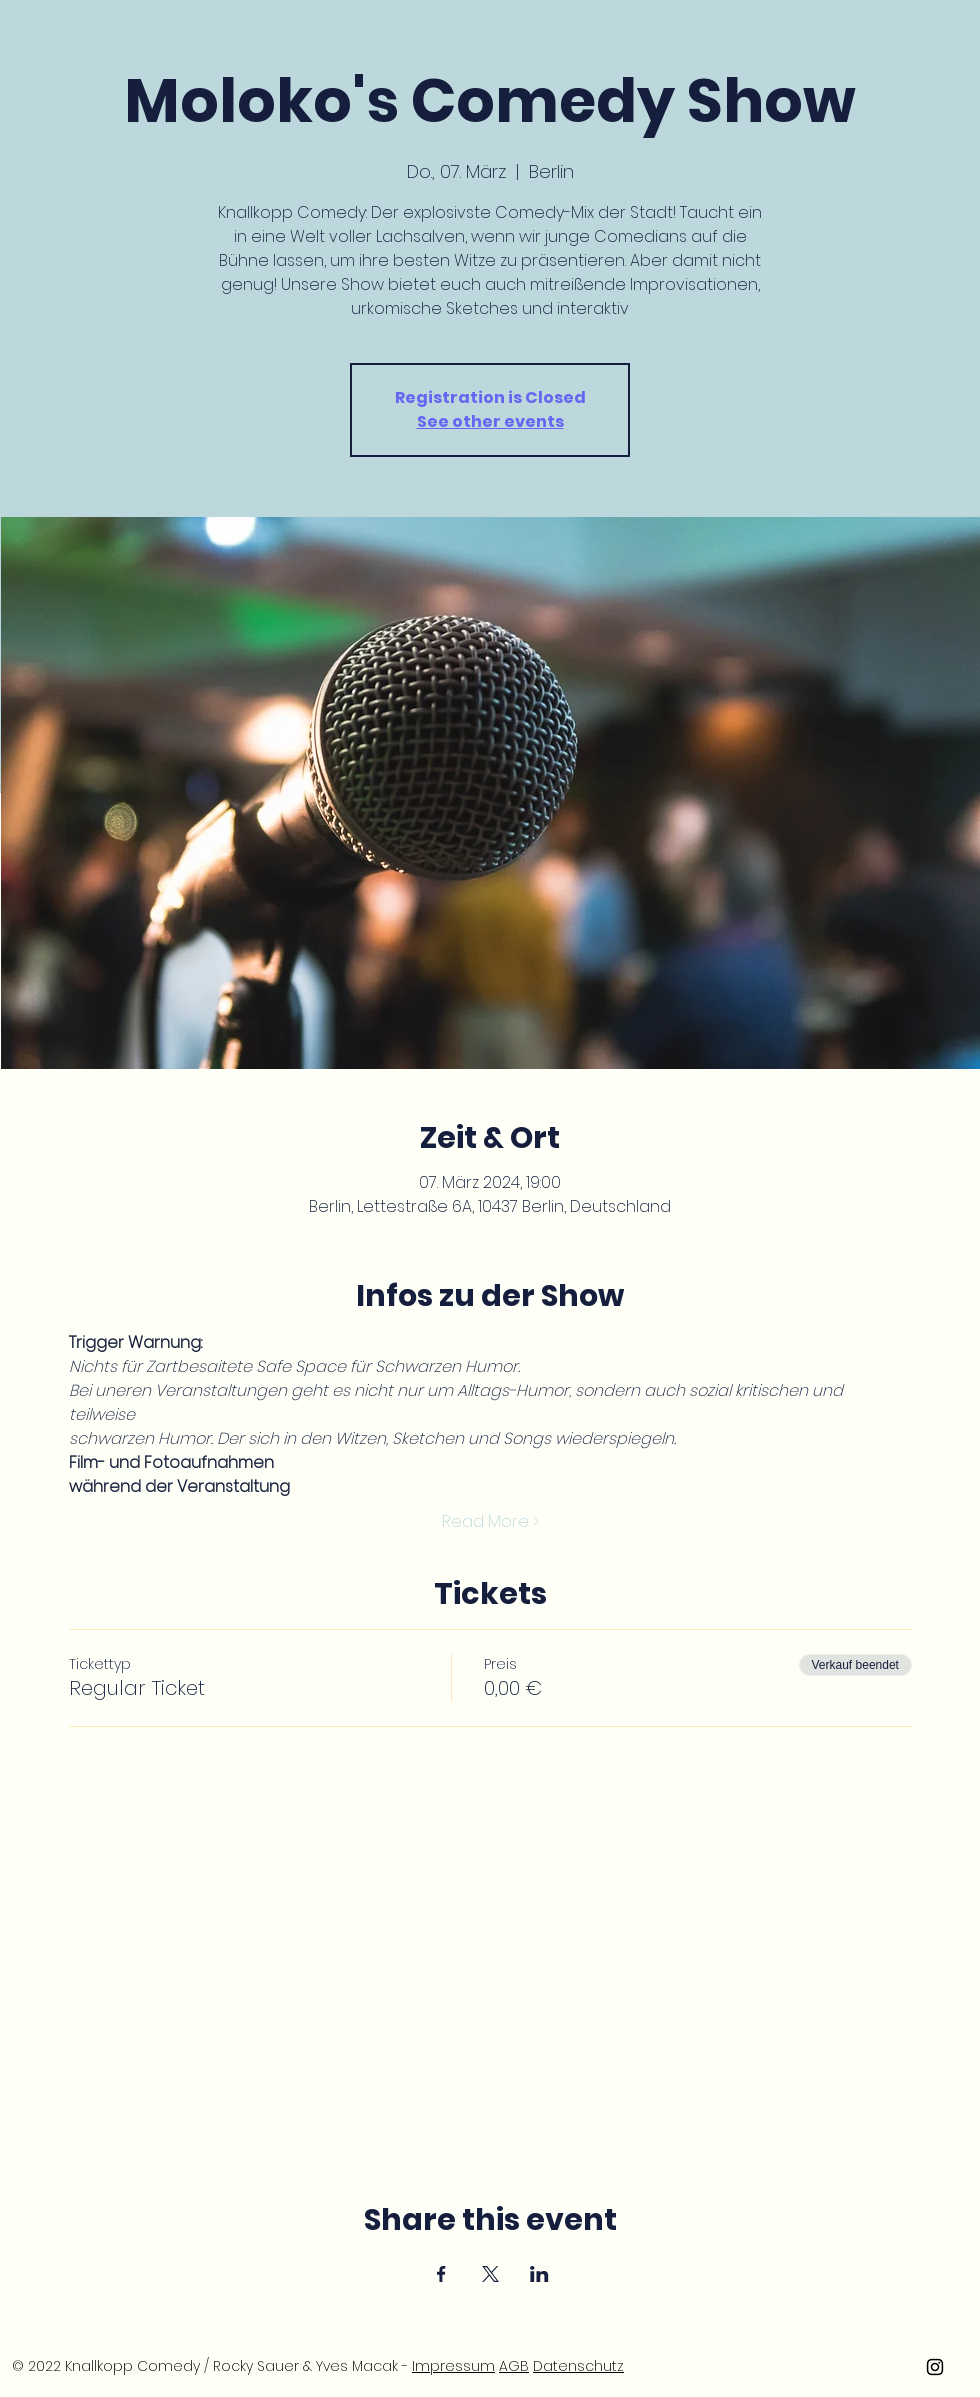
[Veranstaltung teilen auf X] (490, 2274)
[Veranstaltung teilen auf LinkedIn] (539, 2274)
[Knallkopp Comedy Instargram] (935, 2367)
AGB (514, 2366)
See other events (490, 421)
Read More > (490, 1522)
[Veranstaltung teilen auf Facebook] (441, 2274)
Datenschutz (578, 2366)
